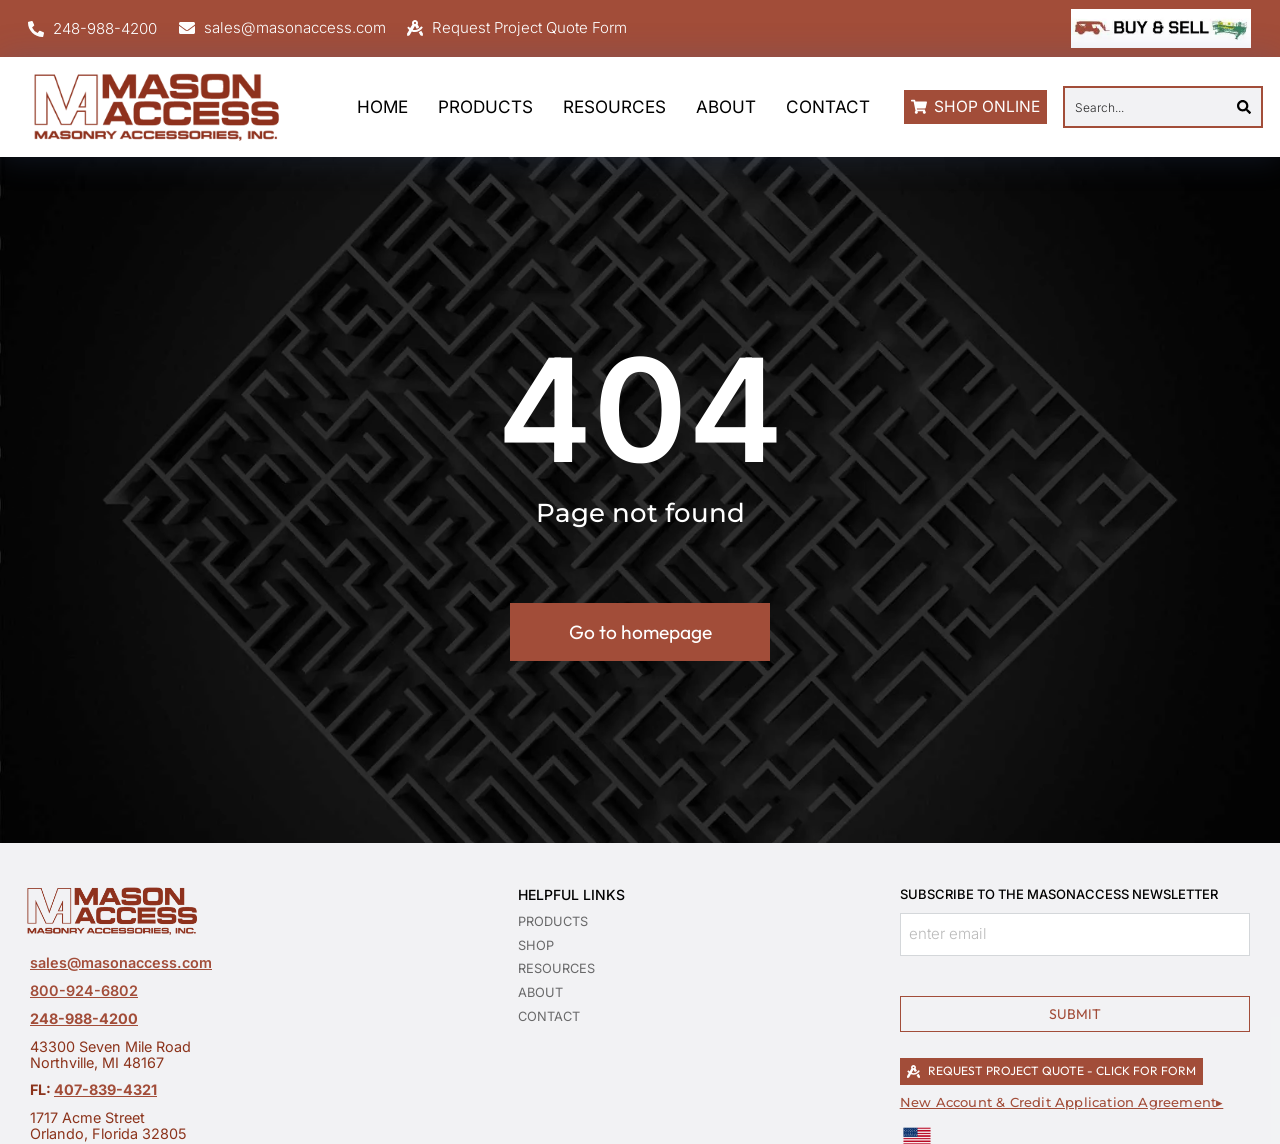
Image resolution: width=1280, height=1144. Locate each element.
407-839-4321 (105, 1089)
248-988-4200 (84, 1018)
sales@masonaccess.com (121, 962)
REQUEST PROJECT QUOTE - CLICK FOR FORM (1051, 1070)
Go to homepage (640, 632)
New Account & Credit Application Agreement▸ (1062, 1102)
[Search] (1244, 107)
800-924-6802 (84, 990)
